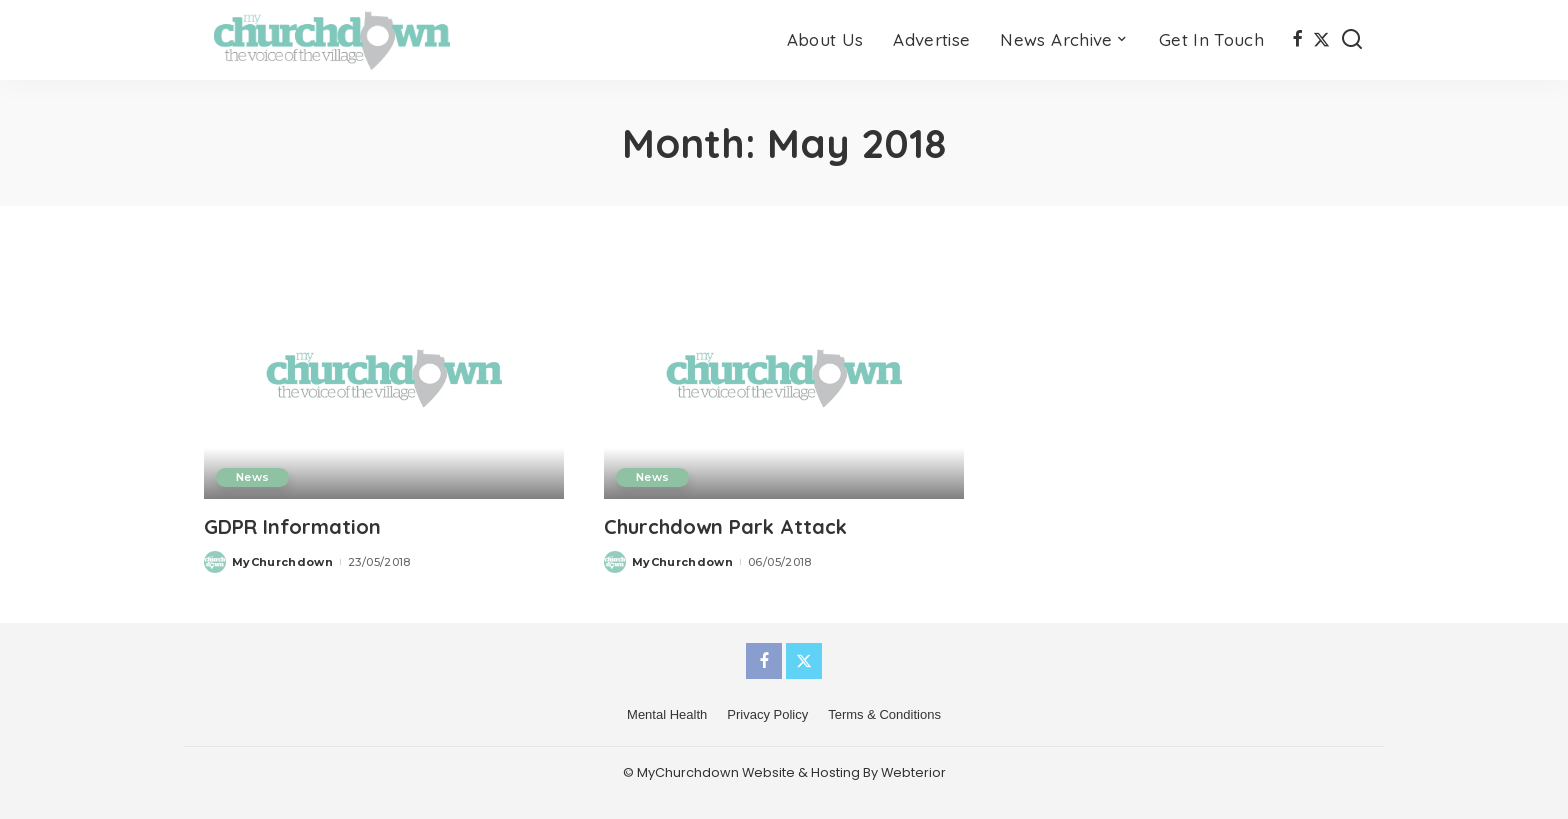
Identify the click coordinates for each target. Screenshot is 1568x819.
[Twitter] (1321, 40)
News (252, 477)
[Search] (1352, 40)
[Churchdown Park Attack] (784, 377)
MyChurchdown (282, 562)
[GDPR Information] (384, 377)
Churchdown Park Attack (725, 526)
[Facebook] (1297, 40)
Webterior (913, 772)
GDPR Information (292, 526)
